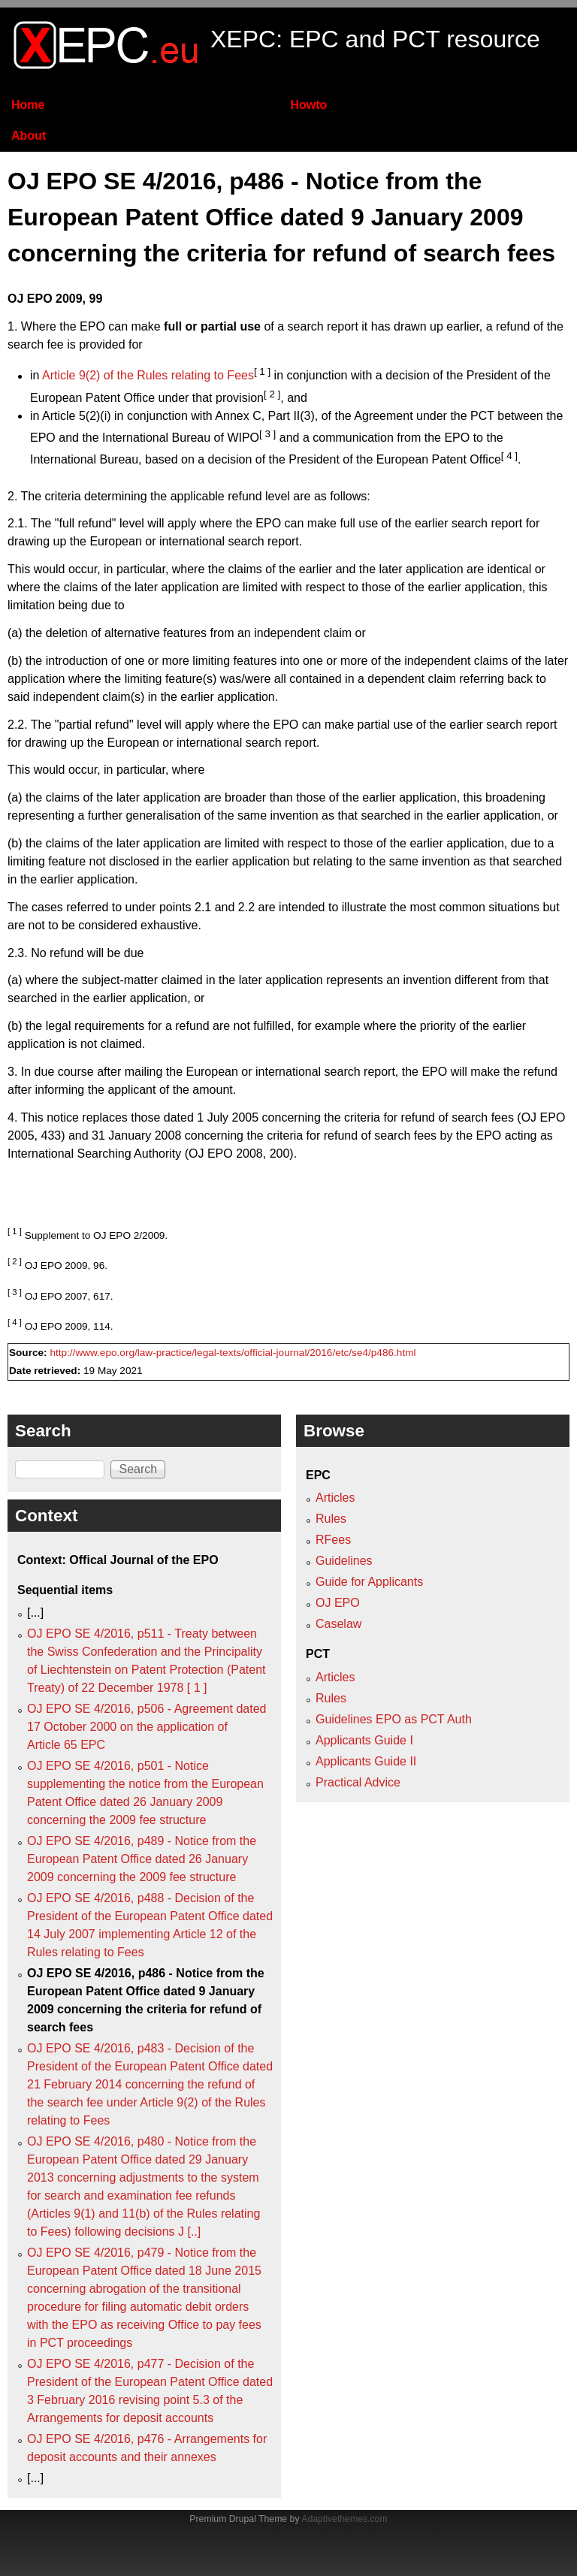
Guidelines (344, 1560)
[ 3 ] (267, 433)
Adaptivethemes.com (344, 2519)
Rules (331, 1518)
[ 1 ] (262, 371)
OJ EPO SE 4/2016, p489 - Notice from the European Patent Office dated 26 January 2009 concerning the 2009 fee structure (141, 1859)
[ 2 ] (272, 394)
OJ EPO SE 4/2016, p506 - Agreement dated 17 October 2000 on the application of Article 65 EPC (146, 1726)
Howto (308, 104)
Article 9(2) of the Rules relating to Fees (148, 376)
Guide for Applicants (369, 1581)
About (28, 135)
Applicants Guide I (364, 1740)
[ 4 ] (509, 455)
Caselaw (338, 1623)
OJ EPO (338, 1602)
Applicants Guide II (366, 1761)
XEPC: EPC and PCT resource (375, 39)
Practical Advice (358, 1782)
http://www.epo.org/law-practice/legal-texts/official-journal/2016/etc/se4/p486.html (232, 1352)
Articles (335, 1497)
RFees (333, 1539)
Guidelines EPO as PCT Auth (394, 1719)
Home (27, 104)
